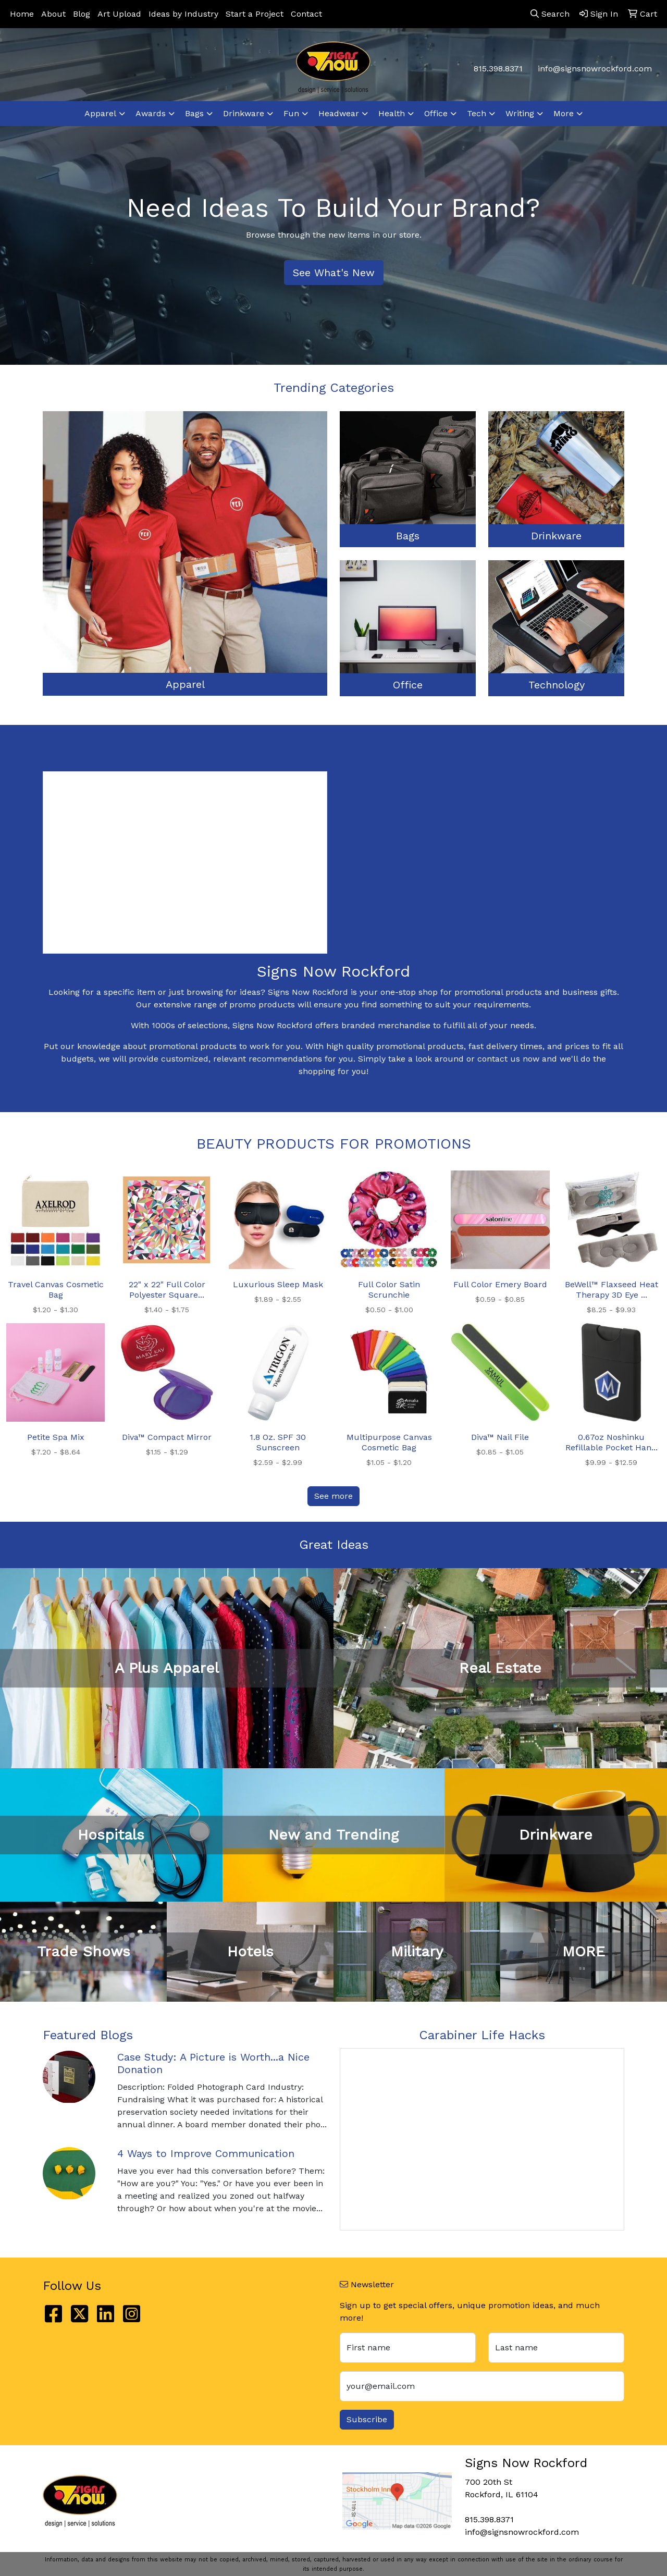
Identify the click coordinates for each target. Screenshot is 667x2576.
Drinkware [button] (243, 113)
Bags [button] (194, 113)
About (53, 14)
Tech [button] (476, 113)
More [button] (563, 113)
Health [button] (391, 113)
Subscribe (367, 2419)
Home (22, 14)
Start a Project (254, 14)
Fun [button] (291, 113)
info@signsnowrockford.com (595, 68)
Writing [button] (519, 113)
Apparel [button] (100, 113)
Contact (306, 14)
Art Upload (119, 14)
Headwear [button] (338, 113)
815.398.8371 (498, 68)
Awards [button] (150, 113)
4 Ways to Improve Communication (205, 2153)
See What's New (334, 272)
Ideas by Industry (183, 14)
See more (333, 1496)
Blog (81, 14)
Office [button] (436, 113)
